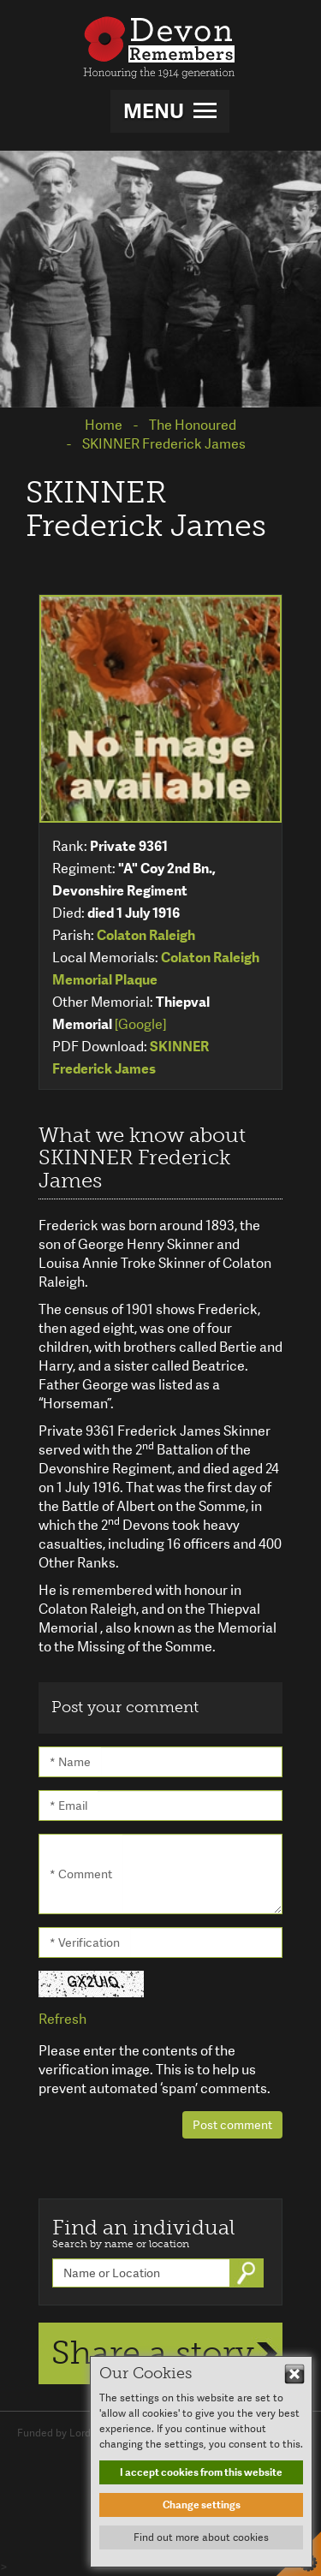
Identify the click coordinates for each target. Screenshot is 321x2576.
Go (248, 2273)
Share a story (152, 2352)
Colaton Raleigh (146, 935)
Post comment (232, 2125)
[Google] (140, 1024)
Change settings (202, 2505)
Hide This (294, 2374)
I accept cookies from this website (201, 2472)
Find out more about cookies (201, 2537)
